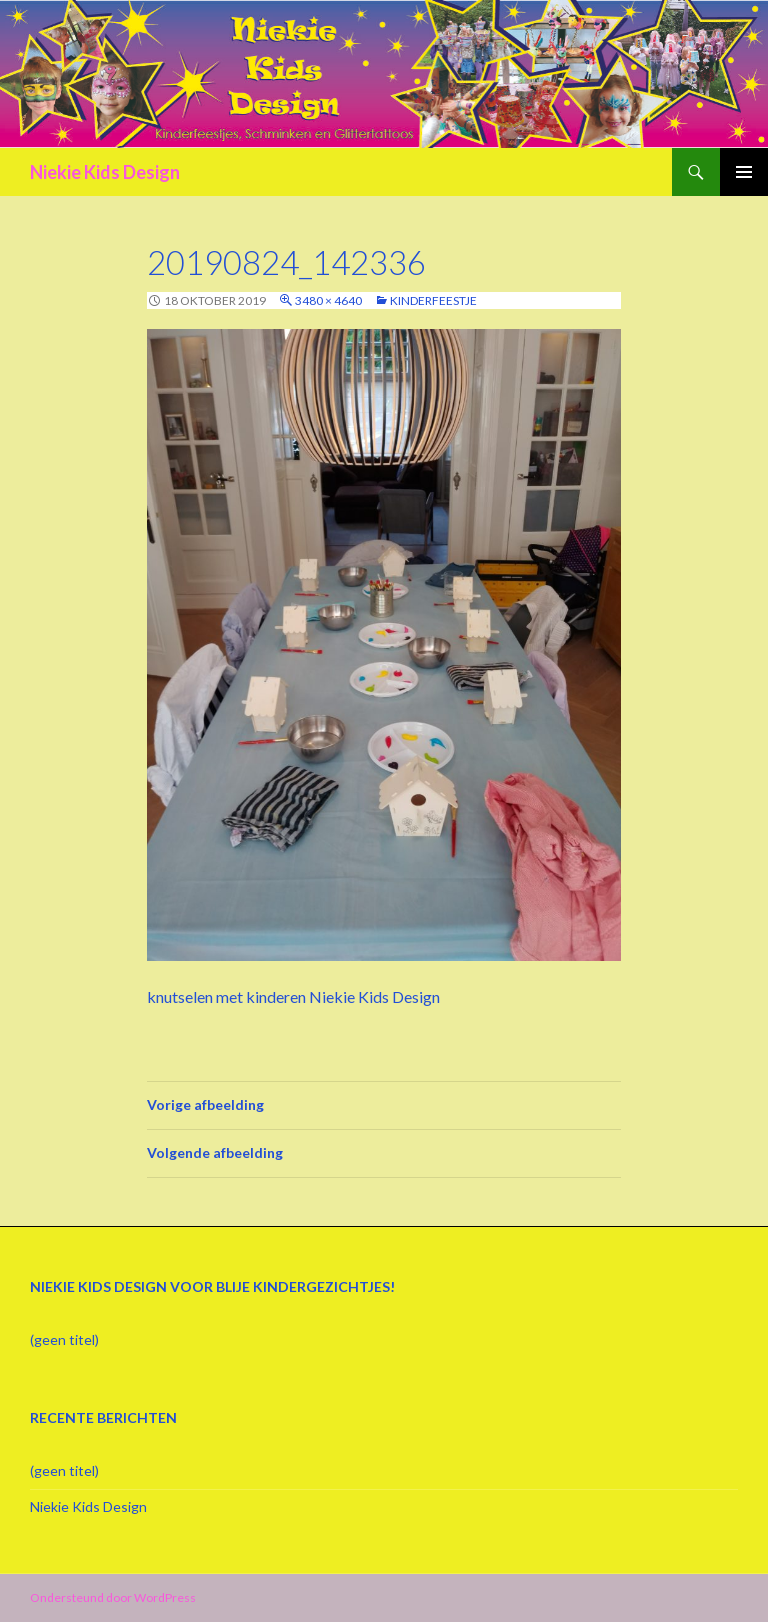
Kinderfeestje (433, 300)
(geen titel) (64, 1339)
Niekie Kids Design (105, 172)
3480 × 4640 (328, 300)
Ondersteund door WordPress (113, 1597)
